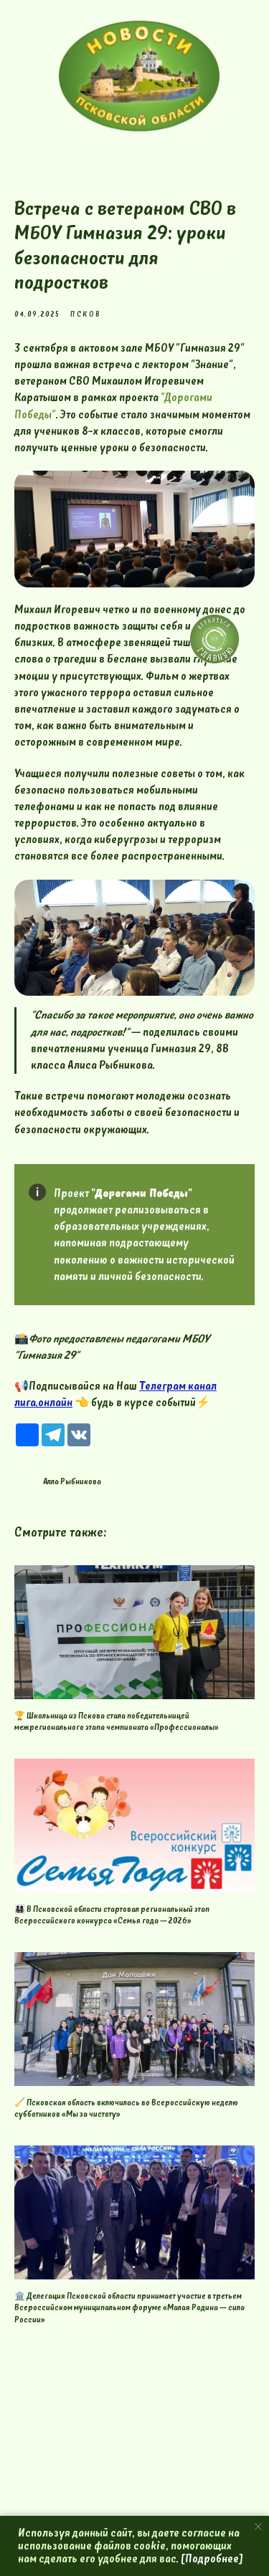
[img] (139, 76)
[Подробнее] (212, 2558)
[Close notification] (258, 2526)
